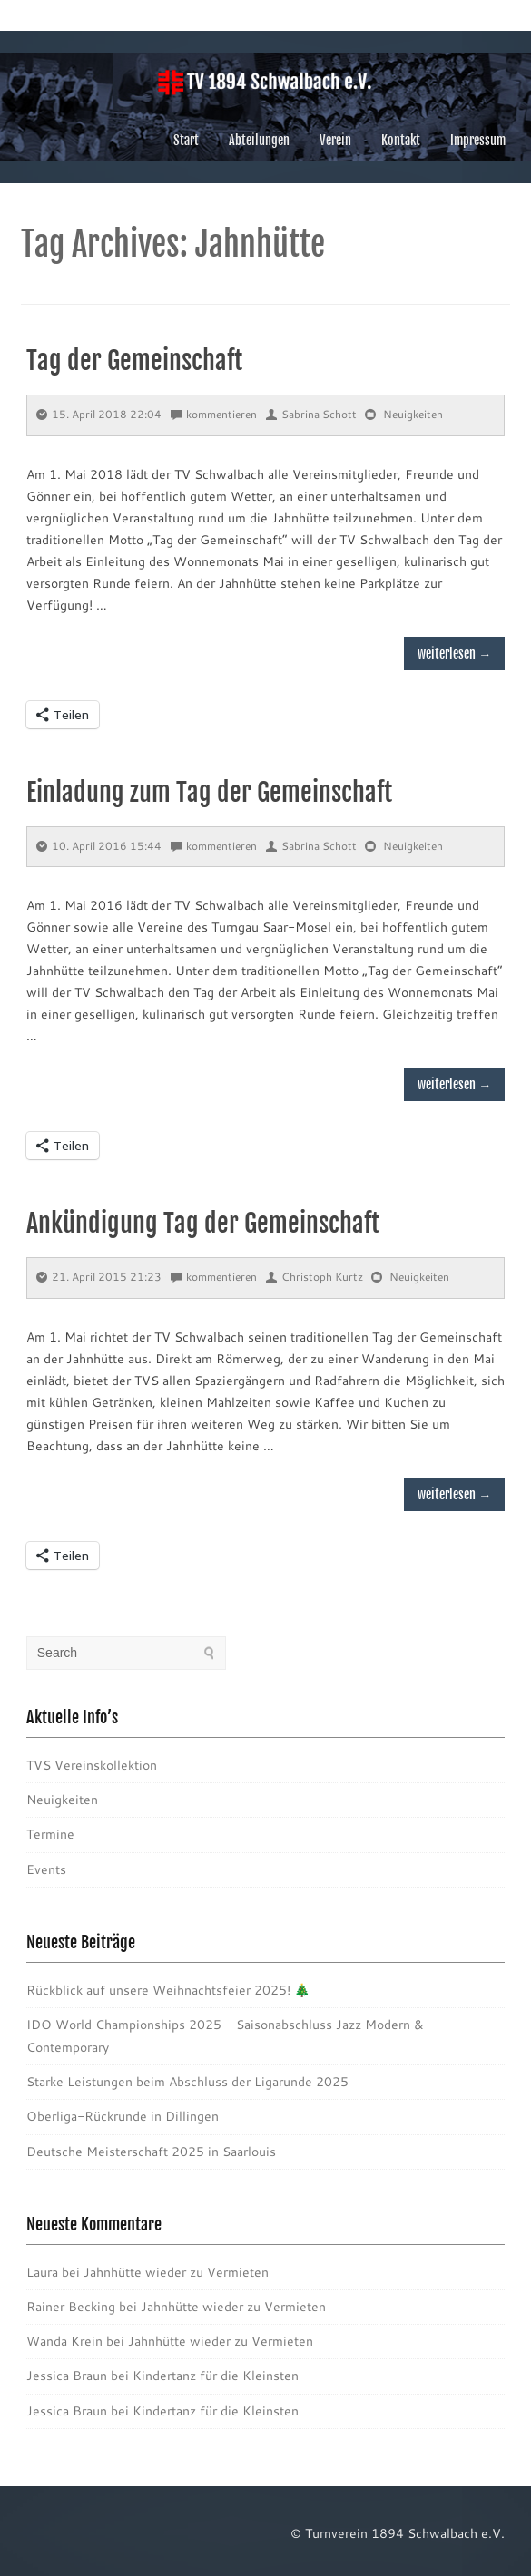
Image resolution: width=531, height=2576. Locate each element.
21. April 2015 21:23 (99, 1276)
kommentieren (214, 414)
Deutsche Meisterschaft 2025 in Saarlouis (151, 2151)
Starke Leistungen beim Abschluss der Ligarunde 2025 (187, 2082)
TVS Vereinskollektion (91, 1765)
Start (186, 140)
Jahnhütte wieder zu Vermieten (176, 2272)
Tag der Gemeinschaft (134, 360)
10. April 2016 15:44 (99, 846)
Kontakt (400, 140)
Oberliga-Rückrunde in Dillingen (122, 2116)
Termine (50, 1834)
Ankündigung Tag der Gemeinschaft (202, 1223)
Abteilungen (259, 140)
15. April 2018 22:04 (99, 414)
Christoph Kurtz (314, 1276)
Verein (335, 140)
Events (46, 1869)
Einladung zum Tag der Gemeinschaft (209, 792)
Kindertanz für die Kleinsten (216, 2375)
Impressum (478, 140)
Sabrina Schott (311, 414)
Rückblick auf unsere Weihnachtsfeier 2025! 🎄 (168, 1990)
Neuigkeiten (413, 414)
